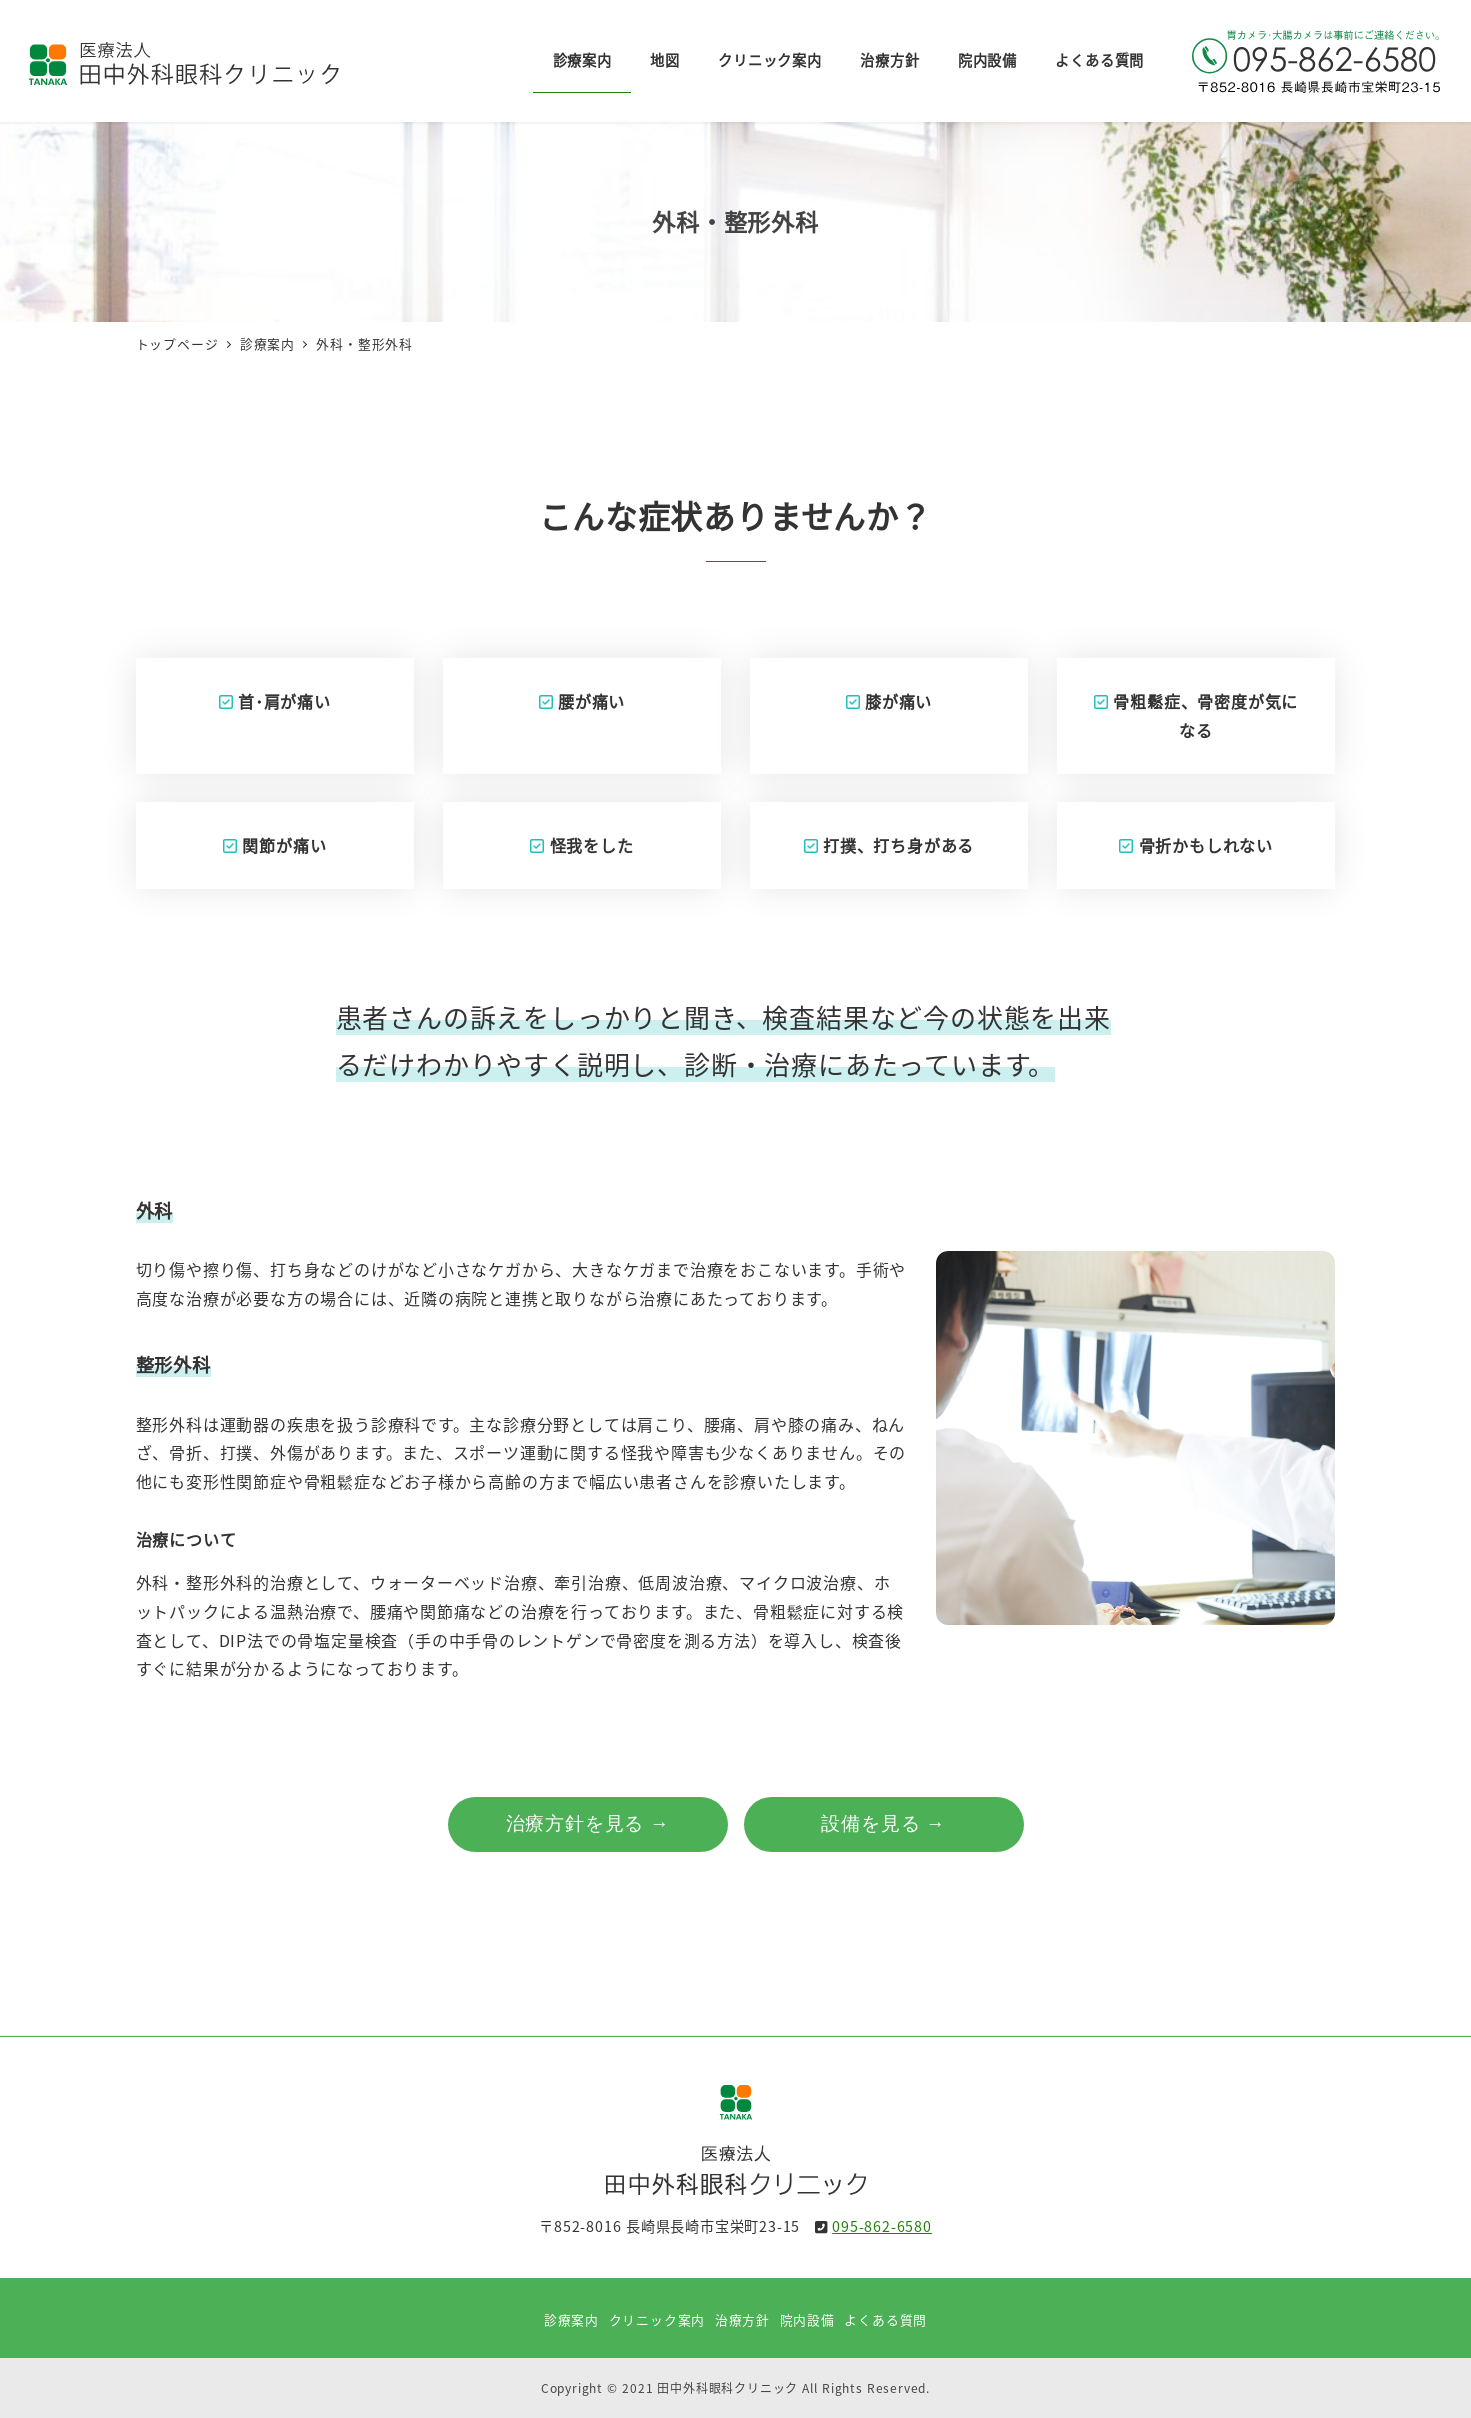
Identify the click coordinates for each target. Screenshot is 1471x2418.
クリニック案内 (657, 2319)
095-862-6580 (882, 2226)
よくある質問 (885, 2319)
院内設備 (807, 2319)
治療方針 (742, 2319)
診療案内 (571, 2319)
